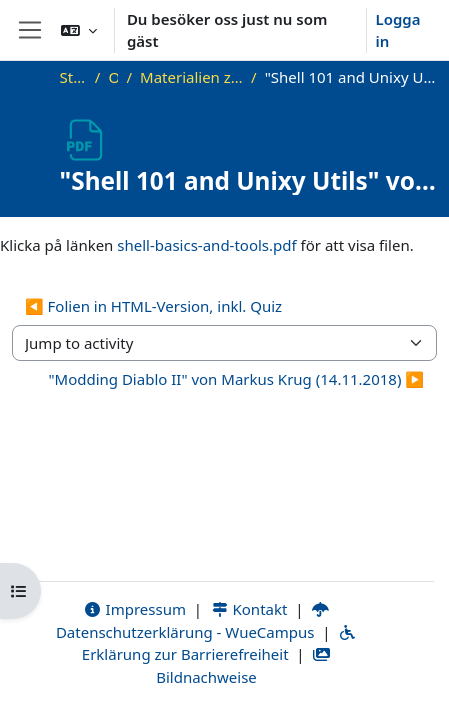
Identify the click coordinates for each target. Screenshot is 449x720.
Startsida (73, 77)
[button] (79, 30)
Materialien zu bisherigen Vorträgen (191, 77)
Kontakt (249, 609)
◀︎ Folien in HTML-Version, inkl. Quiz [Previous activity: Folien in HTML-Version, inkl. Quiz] (153, 306)
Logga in (397, 30)
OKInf (113, 77)
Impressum (134, 609)
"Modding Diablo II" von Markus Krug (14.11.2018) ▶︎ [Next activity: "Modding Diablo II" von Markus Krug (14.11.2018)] (236, 379)
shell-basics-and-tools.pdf (206, 245)
